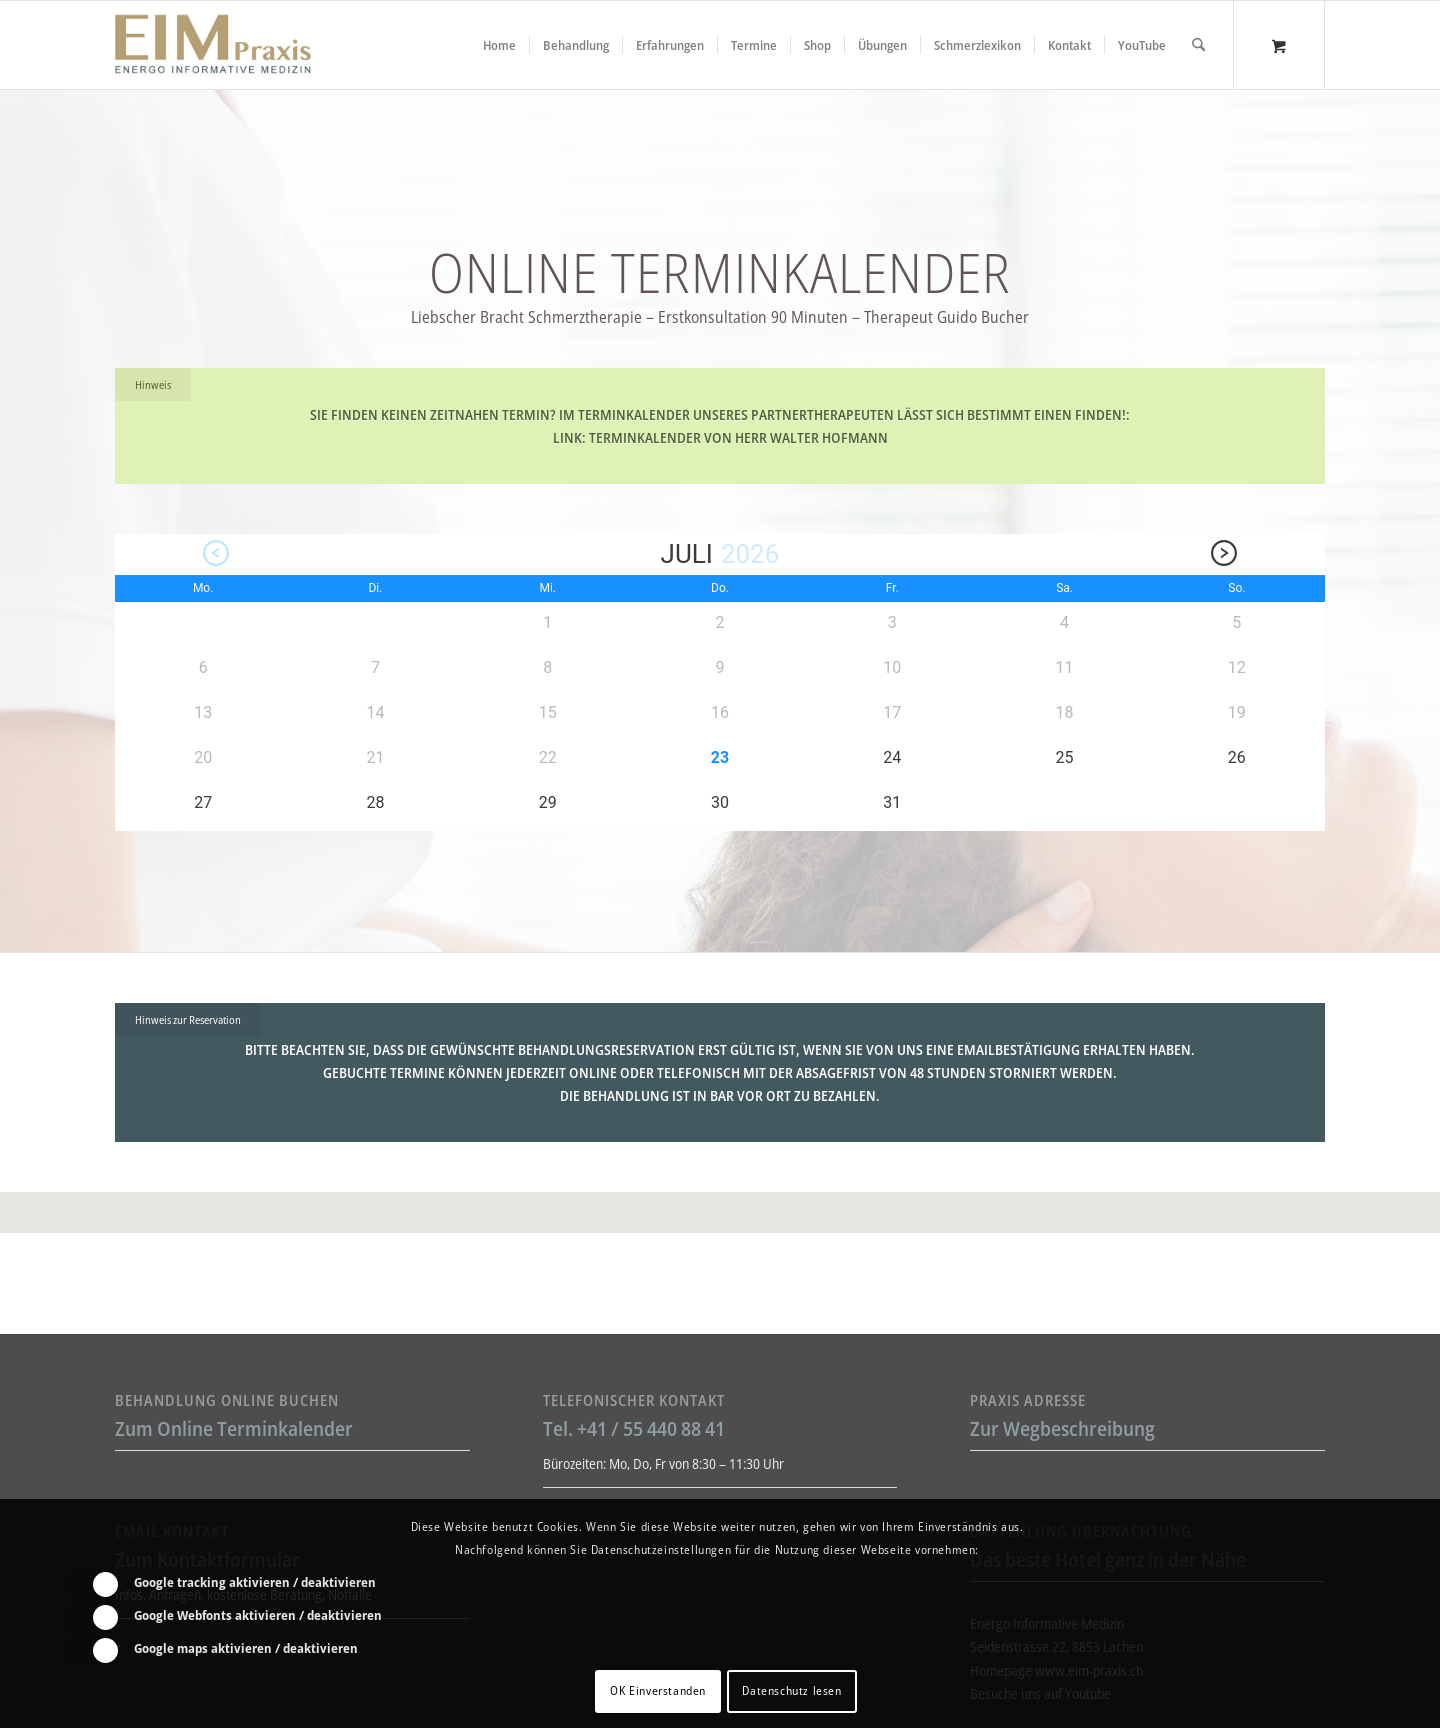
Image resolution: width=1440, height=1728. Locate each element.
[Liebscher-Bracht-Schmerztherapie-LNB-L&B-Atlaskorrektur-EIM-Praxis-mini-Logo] (213, 45)
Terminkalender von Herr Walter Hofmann (738, 437)
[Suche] (1198, 45)
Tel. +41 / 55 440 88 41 (634, 1428)
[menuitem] (499, 45)
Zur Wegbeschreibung (1062, 1428)
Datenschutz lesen (791, 1690)
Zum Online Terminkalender (234, 1428)
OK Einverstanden (658, 1690)
